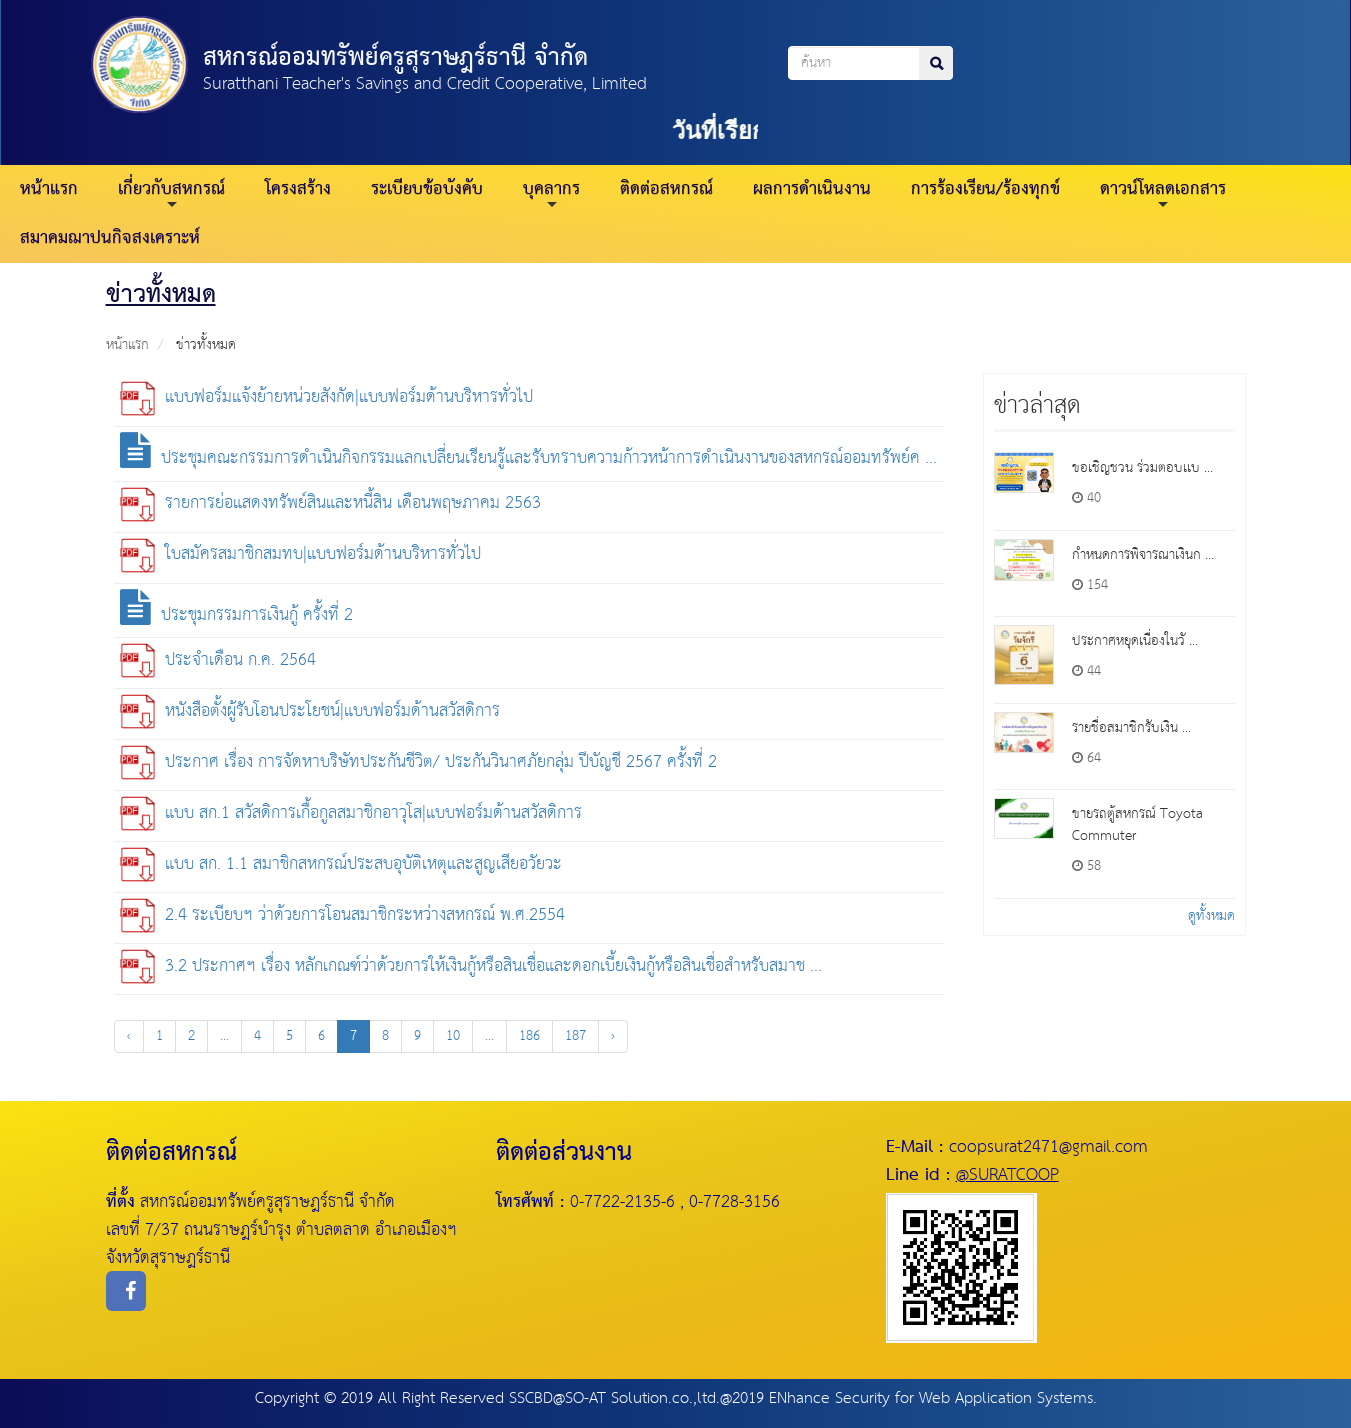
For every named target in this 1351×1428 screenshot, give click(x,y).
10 (453, 1036)
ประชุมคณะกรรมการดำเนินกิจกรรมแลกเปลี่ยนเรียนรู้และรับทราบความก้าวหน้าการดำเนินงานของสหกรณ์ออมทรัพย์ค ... (528, 458)
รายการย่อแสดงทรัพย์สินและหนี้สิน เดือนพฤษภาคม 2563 (330, 503)
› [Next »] (613, 1036)
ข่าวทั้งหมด (206, 345)
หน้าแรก (49, 189)
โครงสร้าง (298, 189)
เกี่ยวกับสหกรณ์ (171, 192)
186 (529, 1036)
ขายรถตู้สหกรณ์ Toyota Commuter (1137, 825)
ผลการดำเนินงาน (812, 189)
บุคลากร (551, 192)
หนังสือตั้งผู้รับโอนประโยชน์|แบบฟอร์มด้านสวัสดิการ (310, 711)
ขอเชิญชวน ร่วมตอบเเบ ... (1142, 468)
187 (575, 1036)
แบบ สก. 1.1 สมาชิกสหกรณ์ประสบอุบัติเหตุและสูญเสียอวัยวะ (341, 864)
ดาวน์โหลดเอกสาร (1163, 192)
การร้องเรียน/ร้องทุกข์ (985, 189)
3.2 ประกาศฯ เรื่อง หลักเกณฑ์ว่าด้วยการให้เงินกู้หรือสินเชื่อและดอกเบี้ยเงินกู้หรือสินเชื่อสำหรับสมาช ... (471, 966)
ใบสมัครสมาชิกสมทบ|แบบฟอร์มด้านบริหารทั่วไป (300, 554)
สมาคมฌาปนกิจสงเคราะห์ (110, 238)
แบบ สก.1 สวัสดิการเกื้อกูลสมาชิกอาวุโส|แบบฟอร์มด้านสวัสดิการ (351, 813)
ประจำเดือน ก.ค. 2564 (218, 660)
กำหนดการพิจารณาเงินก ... (1143, 555)
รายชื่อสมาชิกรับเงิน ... (1131, 728)
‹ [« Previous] (129, 1036)
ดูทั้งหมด (1211, 916)
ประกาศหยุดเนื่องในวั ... (1135, 641)
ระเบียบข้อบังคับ (427, 189)
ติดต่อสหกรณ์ (666, 189)
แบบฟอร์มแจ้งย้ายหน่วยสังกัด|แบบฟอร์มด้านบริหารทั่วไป (326, 397)
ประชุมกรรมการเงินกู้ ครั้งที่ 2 (236, 615)
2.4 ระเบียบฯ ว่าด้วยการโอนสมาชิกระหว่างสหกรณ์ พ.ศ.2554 (342, 915)
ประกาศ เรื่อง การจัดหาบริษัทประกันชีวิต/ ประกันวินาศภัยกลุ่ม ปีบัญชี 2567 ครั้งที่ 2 (418, 762)
